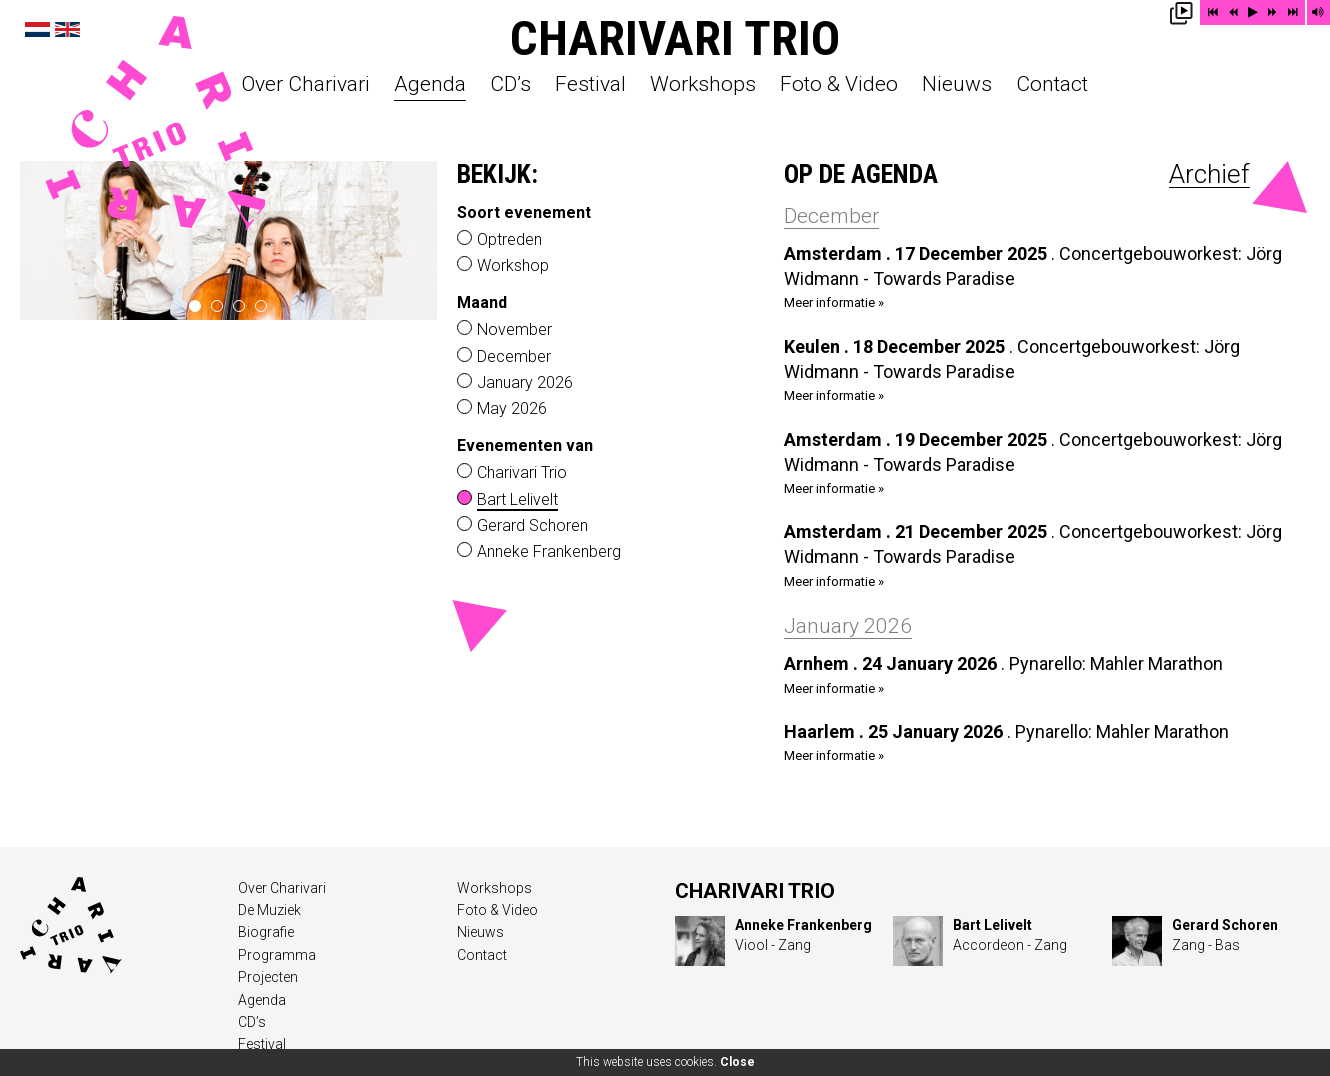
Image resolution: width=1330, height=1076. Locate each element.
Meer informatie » (834, 302)
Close (737, 1062)
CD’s (510, 85)
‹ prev (42, 240)
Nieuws (957, 85)
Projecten (268, 977)
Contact (1052, 85)
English (67, 29)
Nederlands (37, 29)
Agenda (430, 85)
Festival (590, 85)
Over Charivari (306, 85)
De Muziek (269, 910)
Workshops (703, 85)
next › (414, 240)
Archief (1209, 174)
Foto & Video (839, 85)
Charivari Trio (675, 38)
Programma (277, 955)
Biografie (266, 932)
